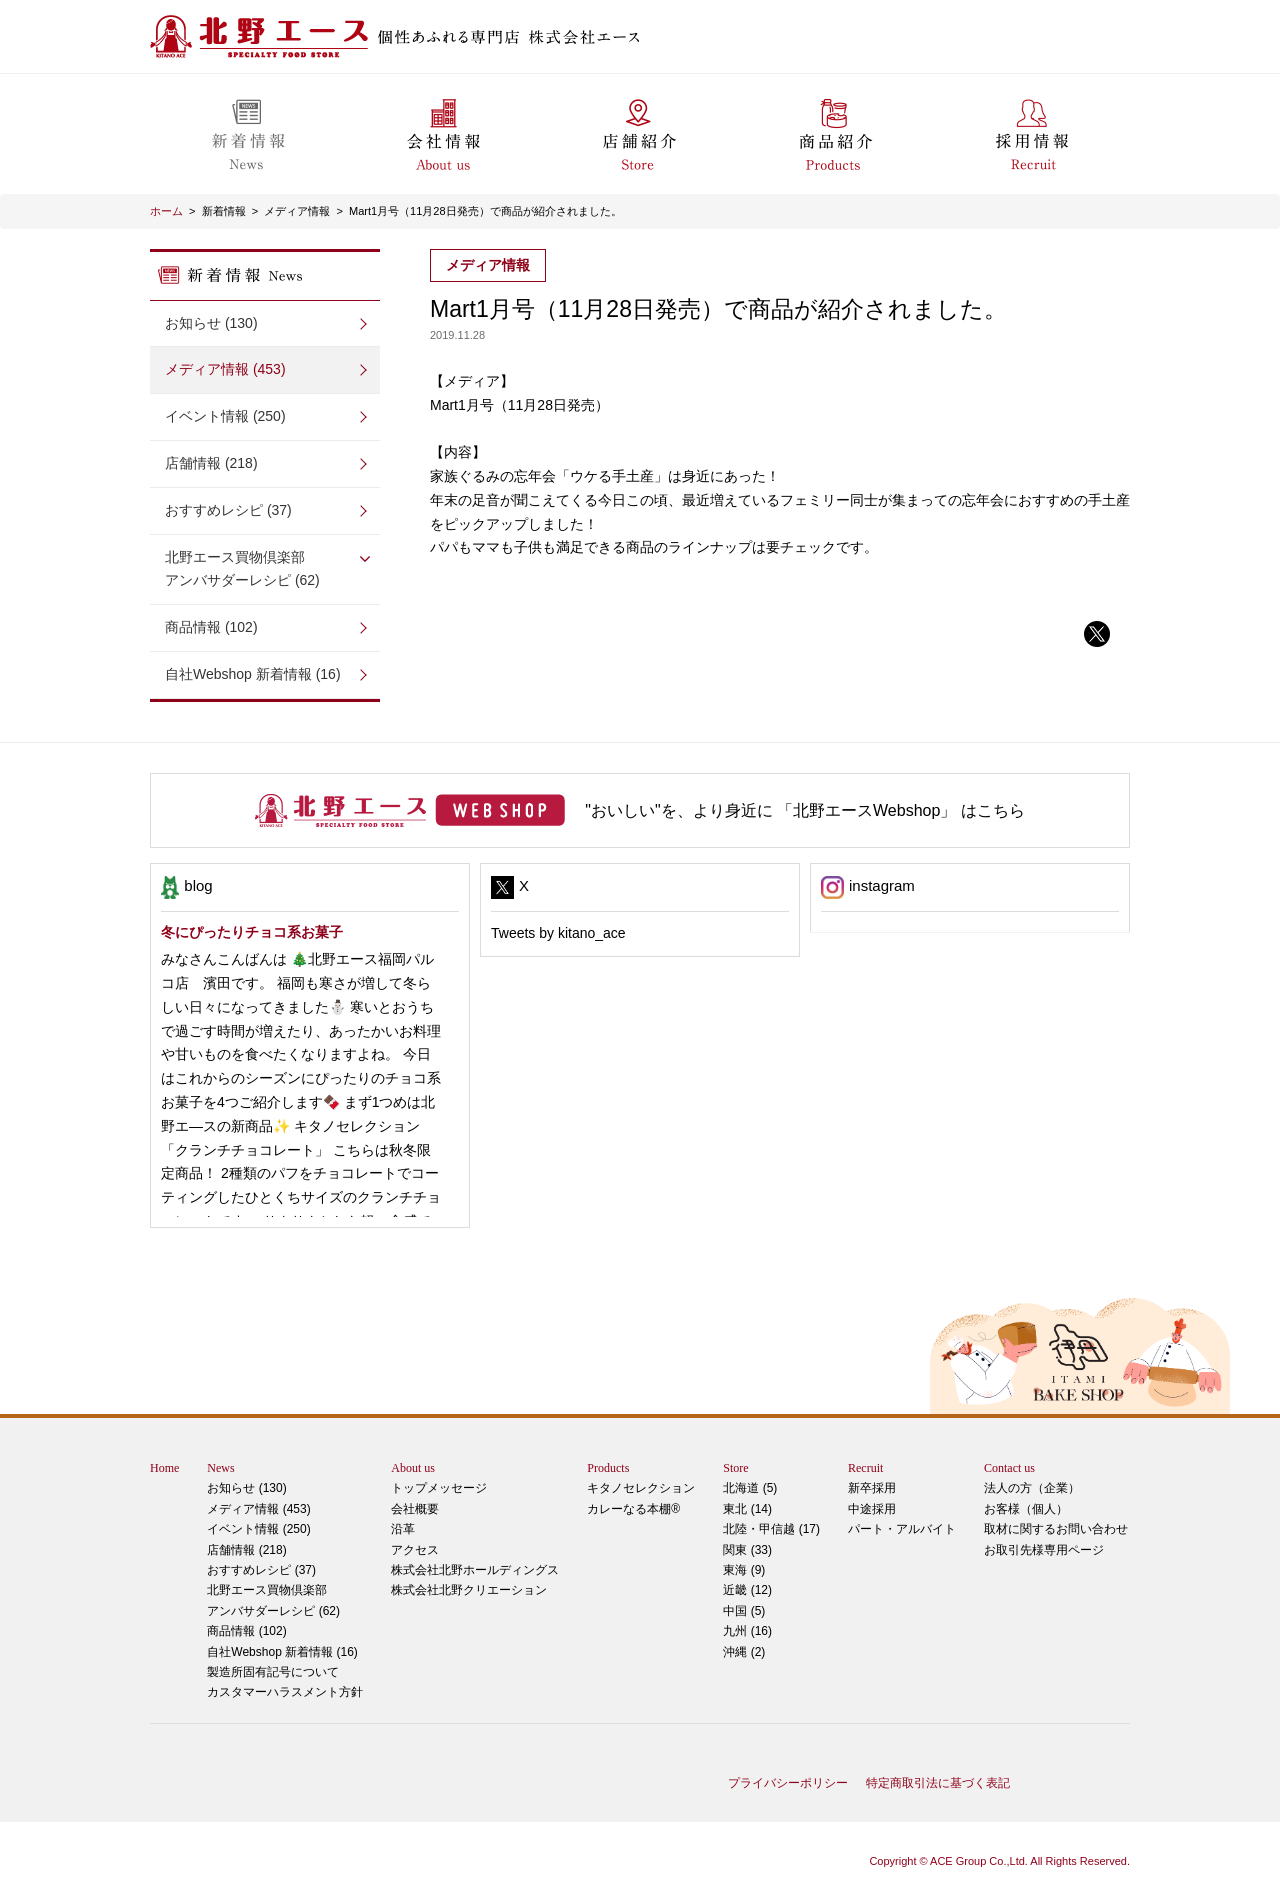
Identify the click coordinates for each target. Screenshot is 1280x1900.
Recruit (865, 1468)
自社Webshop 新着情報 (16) (253, 674)
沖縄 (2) (744, 1652)
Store (735, 1468)
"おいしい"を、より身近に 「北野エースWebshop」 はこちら (805, 810)
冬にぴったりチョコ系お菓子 (252, 932)
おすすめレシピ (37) (228, 510)
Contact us (1009, 1468)
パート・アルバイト (902, 1529)
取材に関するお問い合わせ (1056, 1529)
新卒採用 (872, 1488)
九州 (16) (747, 1631)
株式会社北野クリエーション (469, 1590)
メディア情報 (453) (225, 369)
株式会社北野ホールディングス (475, 1570)
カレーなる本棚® (633, 1509)
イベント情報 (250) (225, 416)
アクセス (415, 1550)
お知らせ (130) (211, 323)
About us (413, 1468)
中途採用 (872, 1509)
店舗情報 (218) (211, 463)
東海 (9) (744, 1570)
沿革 (403, 1529)
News (220, 1468)
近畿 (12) (747, 1590)
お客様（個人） (1026, 1509)
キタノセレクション (641, 1488)
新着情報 (224, 211)
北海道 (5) (750, 1488)
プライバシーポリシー (788, 1783)
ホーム (166, 211)
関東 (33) (747, 1550)
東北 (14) (747, 1509)
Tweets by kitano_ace (558, 933)
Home (164, 1468)
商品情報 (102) (211, 627)
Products (608, 1468)
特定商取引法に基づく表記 (938, 1783)
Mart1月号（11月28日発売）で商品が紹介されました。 (485, 211)
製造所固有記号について (273, 1672)
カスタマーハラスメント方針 (285, 1692)
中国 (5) (744, 1611)
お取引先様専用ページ (1044, 1550)
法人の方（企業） (1032, 1488)
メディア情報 (297, 211)
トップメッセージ (439, 1488)
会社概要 (415, 1509)
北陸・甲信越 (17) (771, 1529)
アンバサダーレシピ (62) (265, 567)
